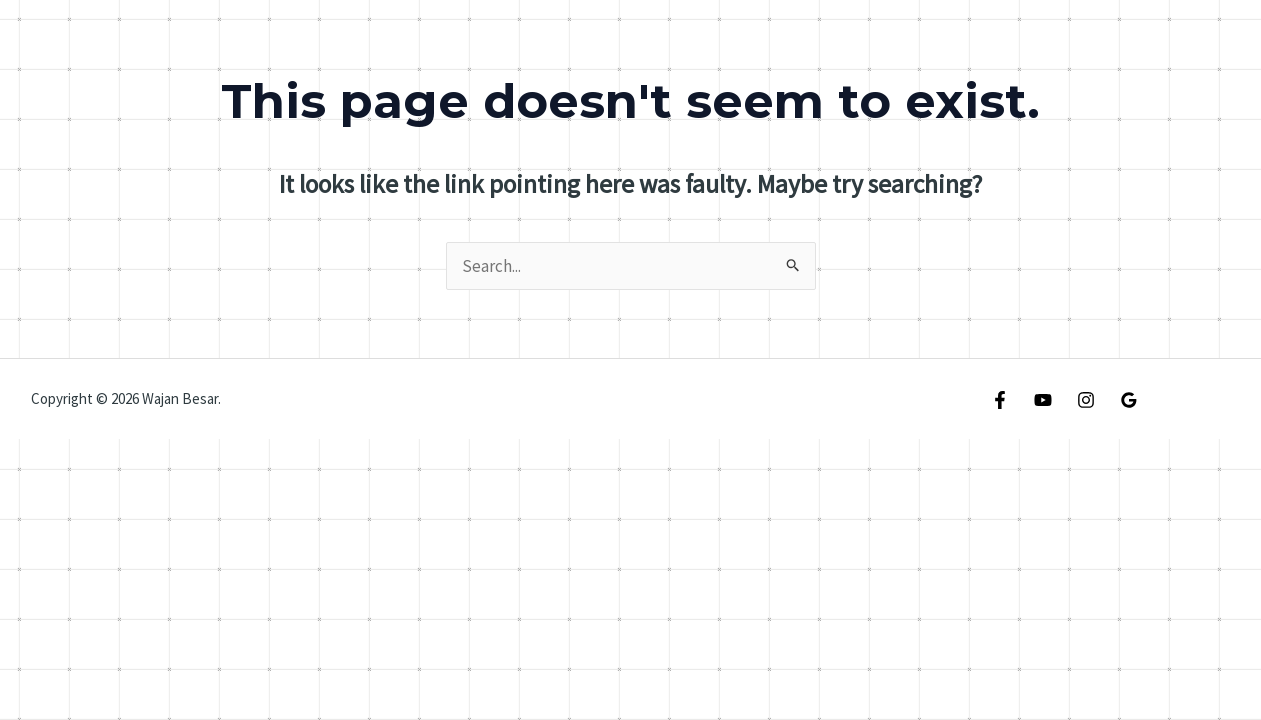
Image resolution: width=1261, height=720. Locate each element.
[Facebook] (1000, 400)
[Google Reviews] (1129, 400)
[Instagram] (1086, 400)
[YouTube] (1043, 400)
